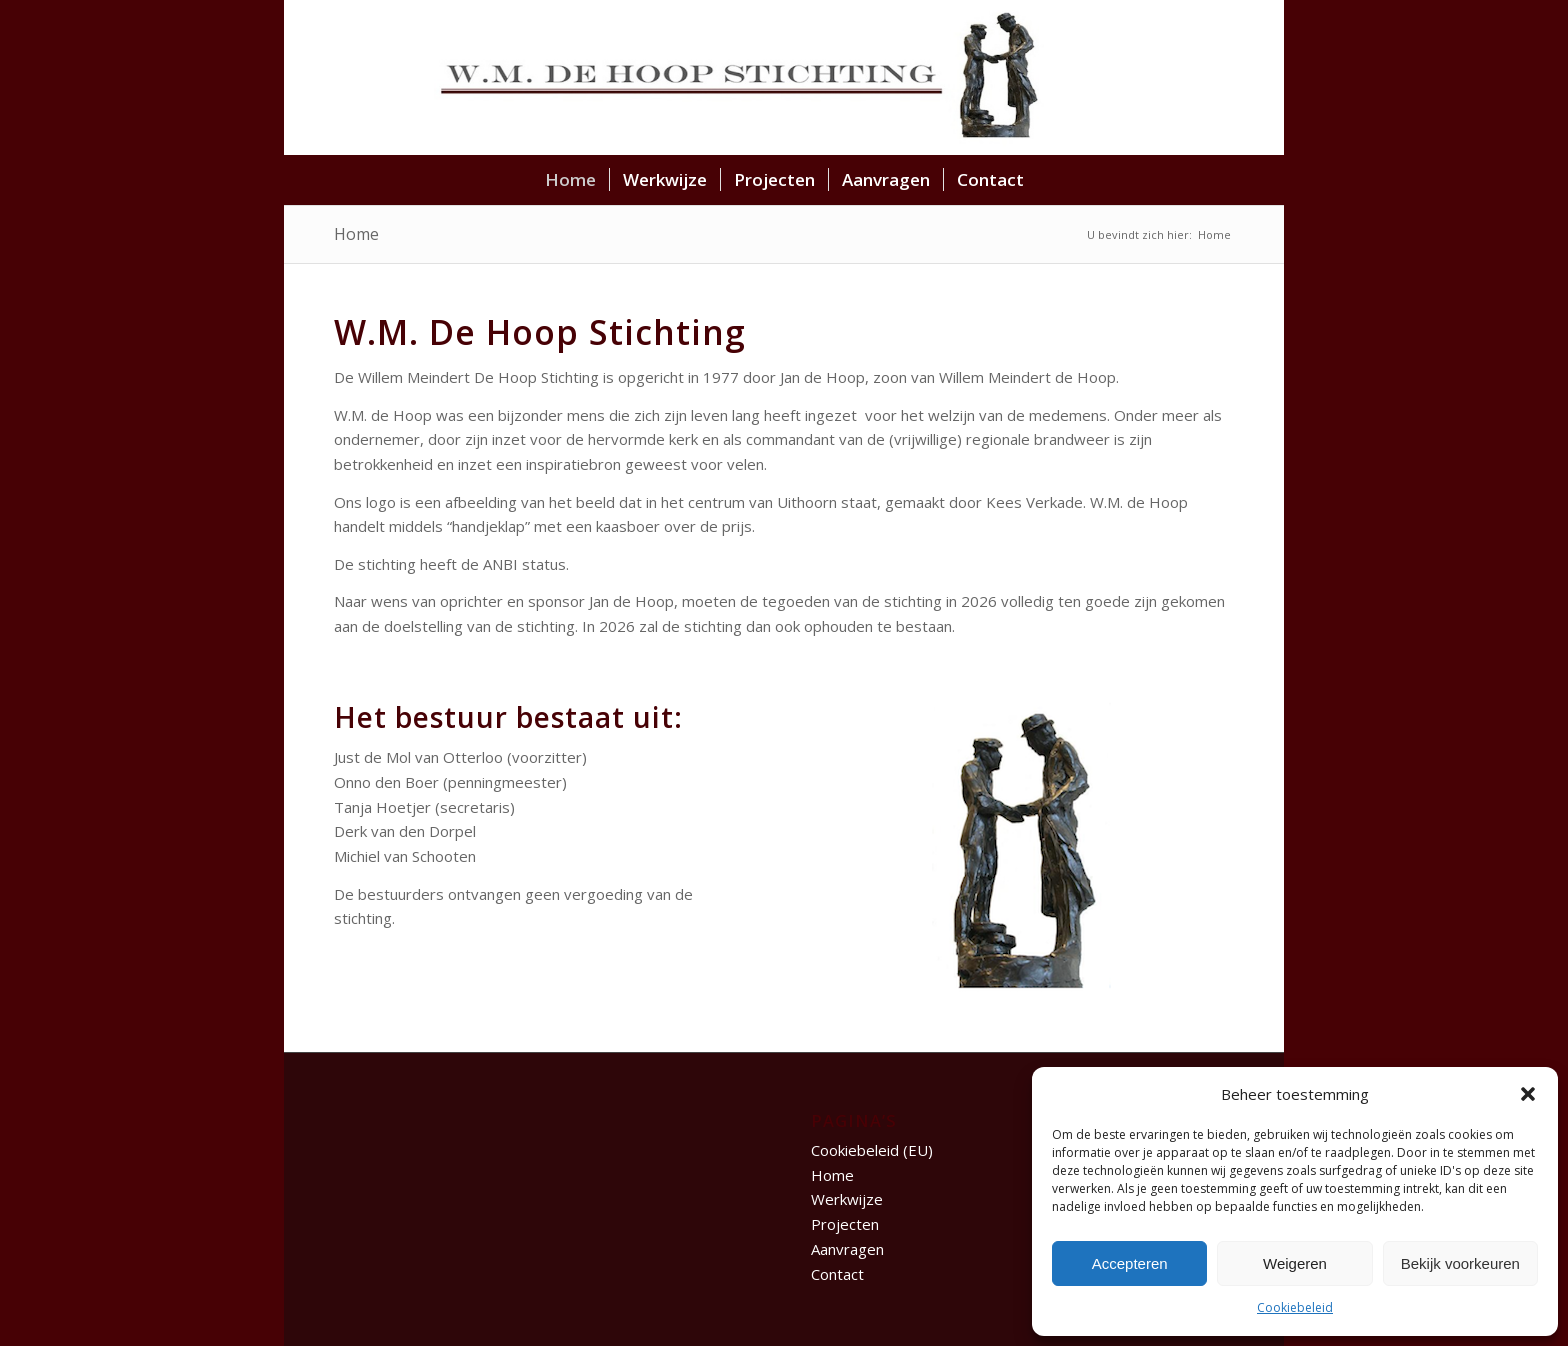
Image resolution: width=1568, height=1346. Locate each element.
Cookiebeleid (1295, 1307)
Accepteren (1130, 1263)
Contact (837, 1274)
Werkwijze (847, 1199)
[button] (1528, 1094)
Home (356, 234)
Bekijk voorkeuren (1460, 1263)
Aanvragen (847, 1249)
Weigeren (1295, 1263)
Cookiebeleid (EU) (872, 1150)
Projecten (845, 1224)
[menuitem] (570, 180)
